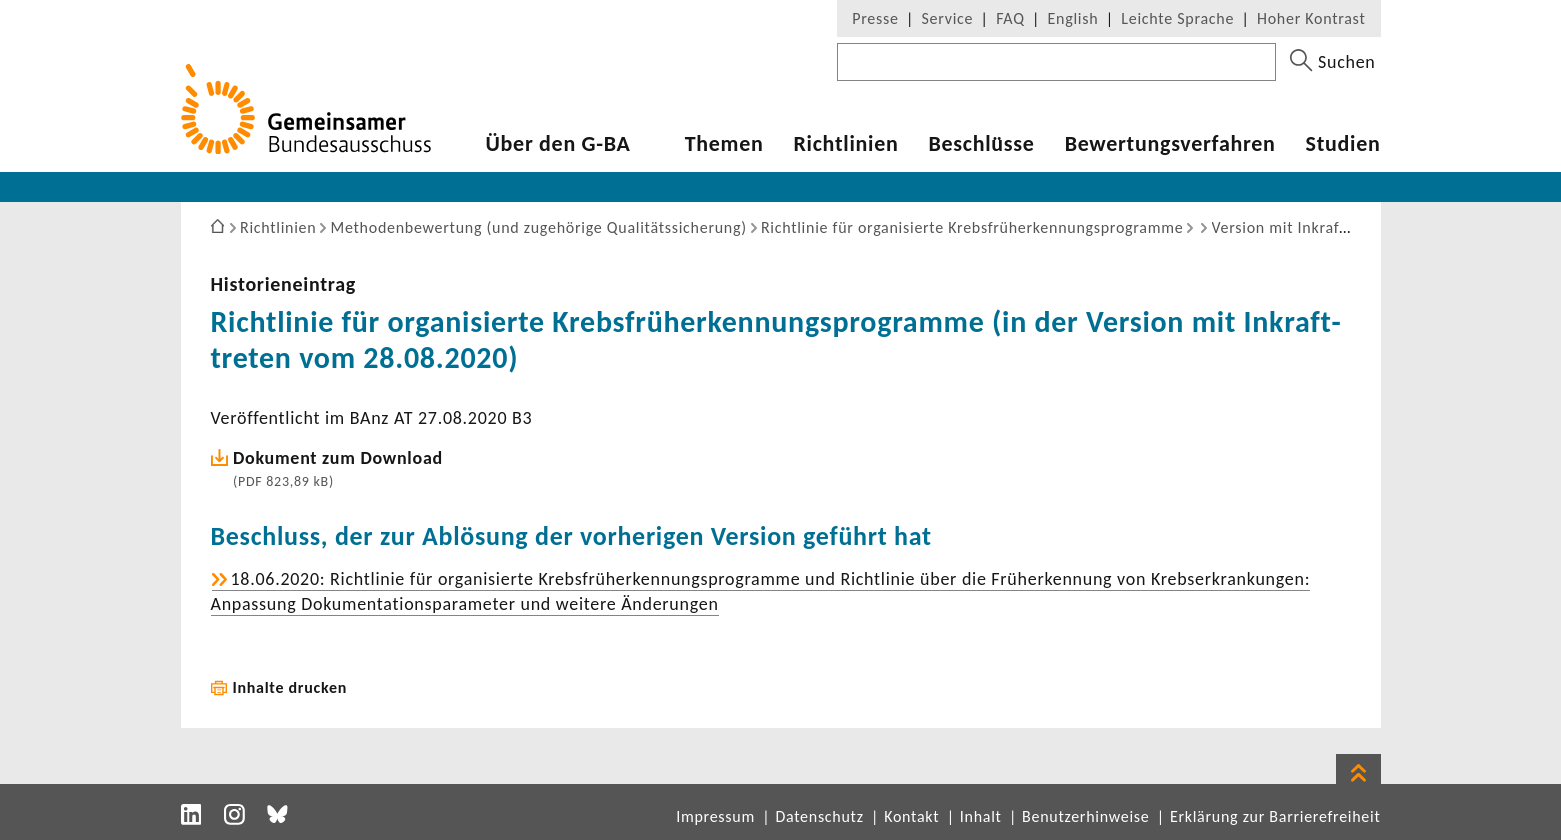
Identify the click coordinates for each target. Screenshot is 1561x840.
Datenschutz (819, 816)
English (1073, 18)
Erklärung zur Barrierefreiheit (1275, 816)
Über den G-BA (558, 144)
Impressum (715, 816)
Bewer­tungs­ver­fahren (1170, 144)
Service (948, 18)
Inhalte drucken (290, 687)
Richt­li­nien (845, 144)
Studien (1343, 144)
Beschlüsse (981, 144)
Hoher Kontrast (1311, 18)
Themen (724, 144)
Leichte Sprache (1177, 18)
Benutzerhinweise (1085, 816)
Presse (875, 18)
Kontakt (911, 816)
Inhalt (981, 816)
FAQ (1010, 18)
